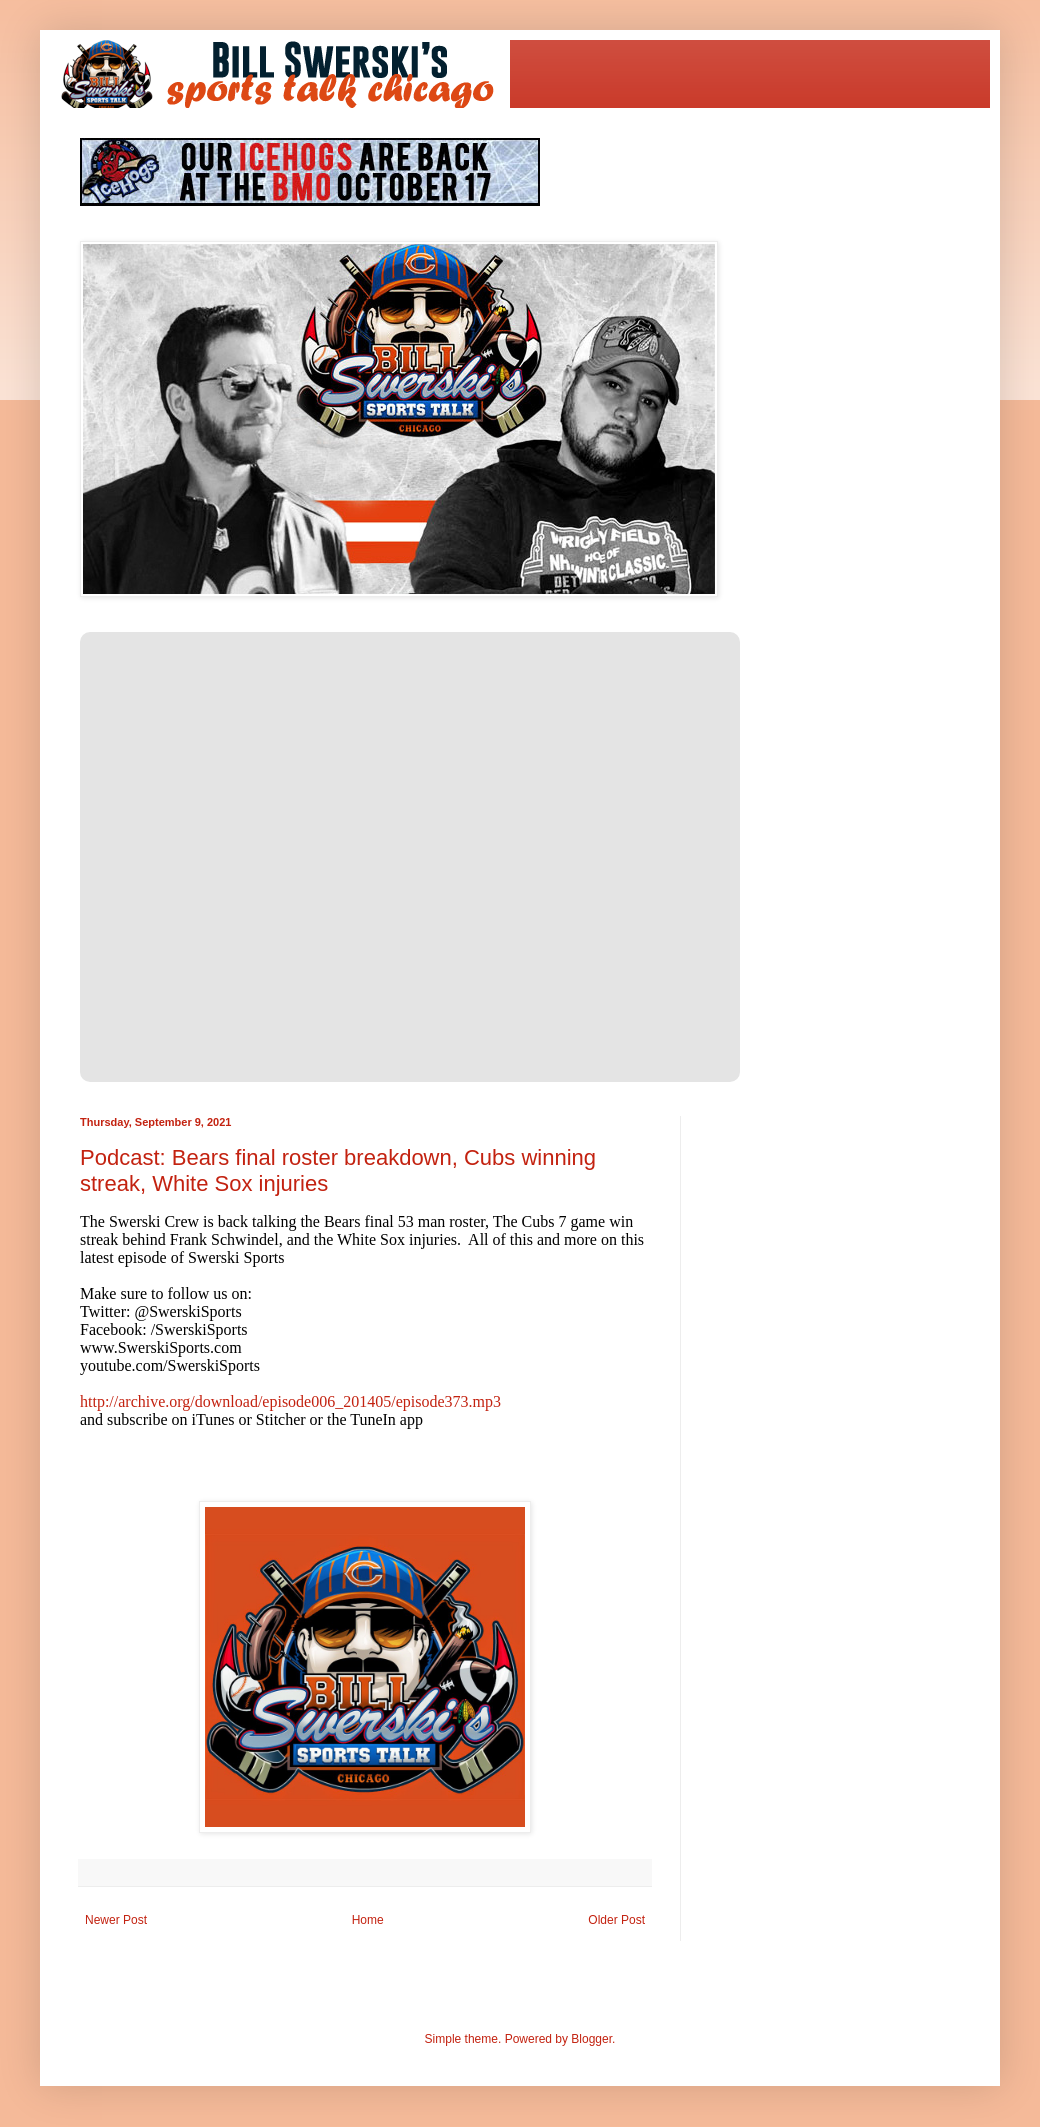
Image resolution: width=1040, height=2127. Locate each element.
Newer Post (116, 1920)
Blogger (591, 2039)
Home (368, 1920)
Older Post (616, 1920)
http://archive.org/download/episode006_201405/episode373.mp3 (290, 1401)
